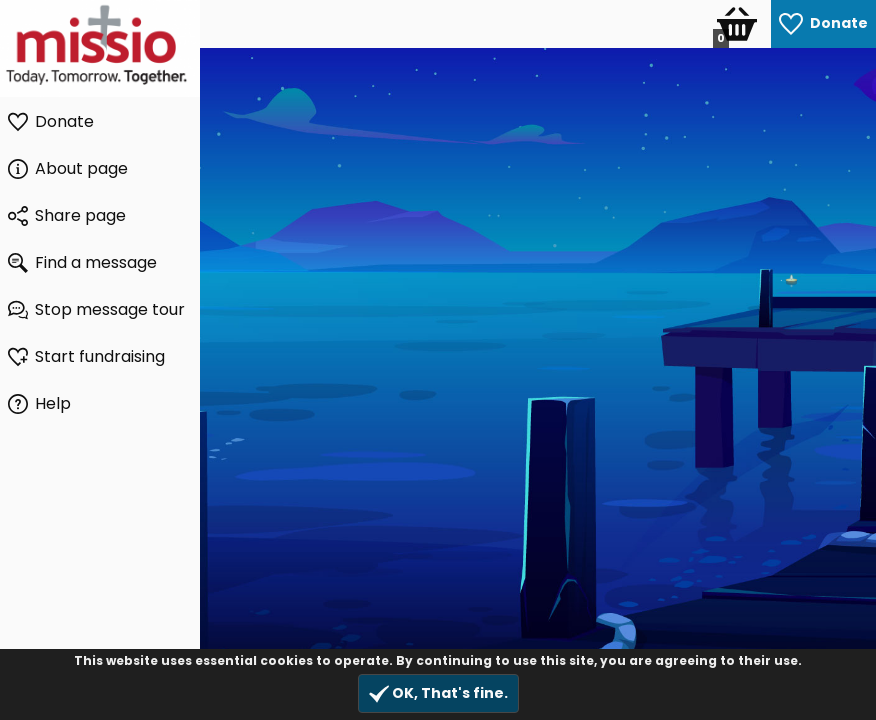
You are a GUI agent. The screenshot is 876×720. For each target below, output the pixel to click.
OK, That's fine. (438, 693)
